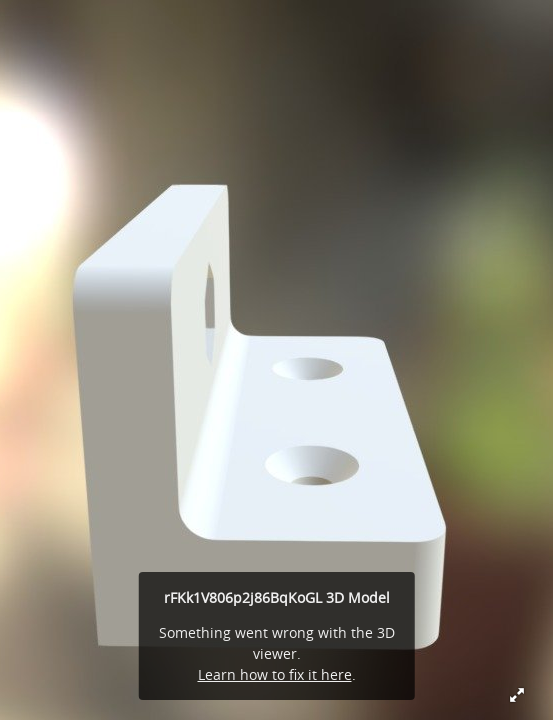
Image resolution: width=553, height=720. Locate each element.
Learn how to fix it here (275, 674)
